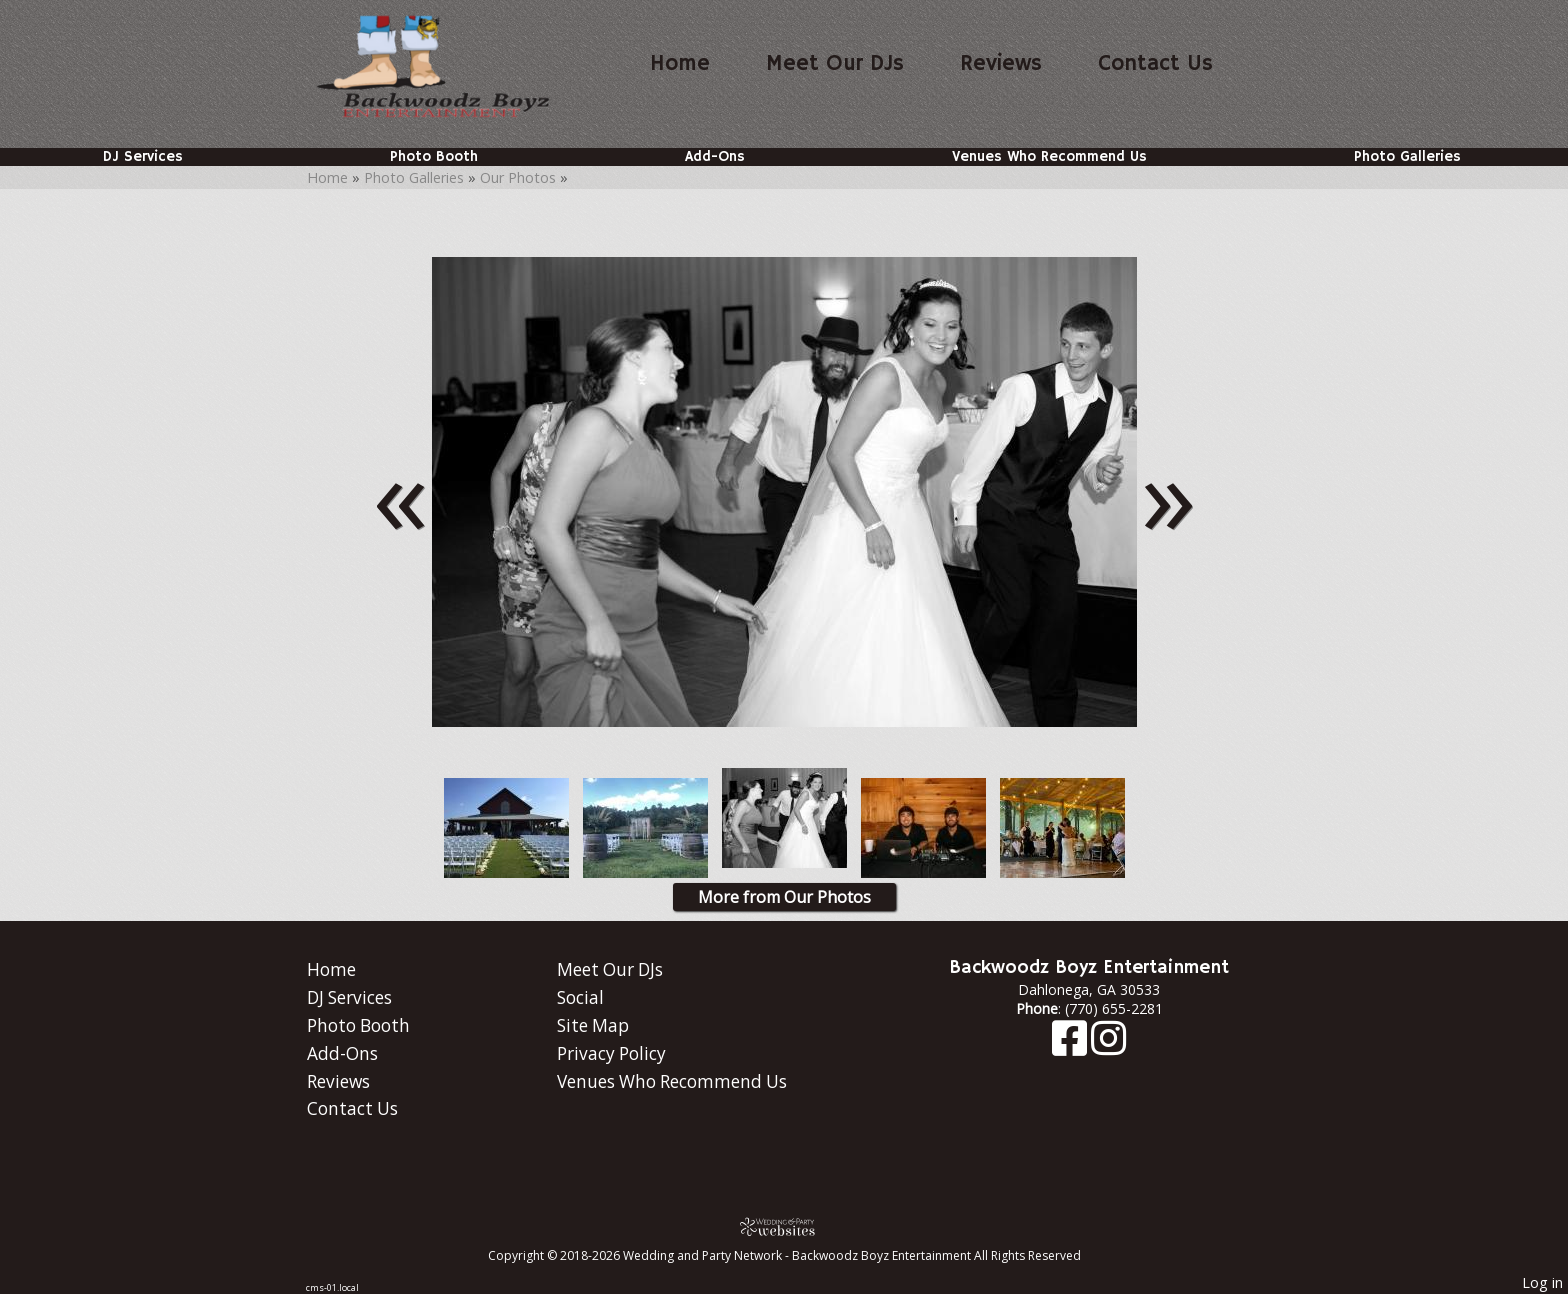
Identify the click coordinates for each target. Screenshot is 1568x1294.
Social (580, 997)
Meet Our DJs (835, 64)
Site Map (593, 1025)
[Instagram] (1108, 1047)
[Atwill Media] (784, 1226)
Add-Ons (715, 157)
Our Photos (518, 177)
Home (680, 64)
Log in (1542, 1282)
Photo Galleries (1407, 157)
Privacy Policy (611, 1053)
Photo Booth (434, 157)
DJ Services (143, 157)
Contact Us (1155, 64)
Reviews (1001, 64)
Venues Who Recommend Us (1049, 157)
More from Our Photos (784, 897)
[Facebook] (1071, 1047)
